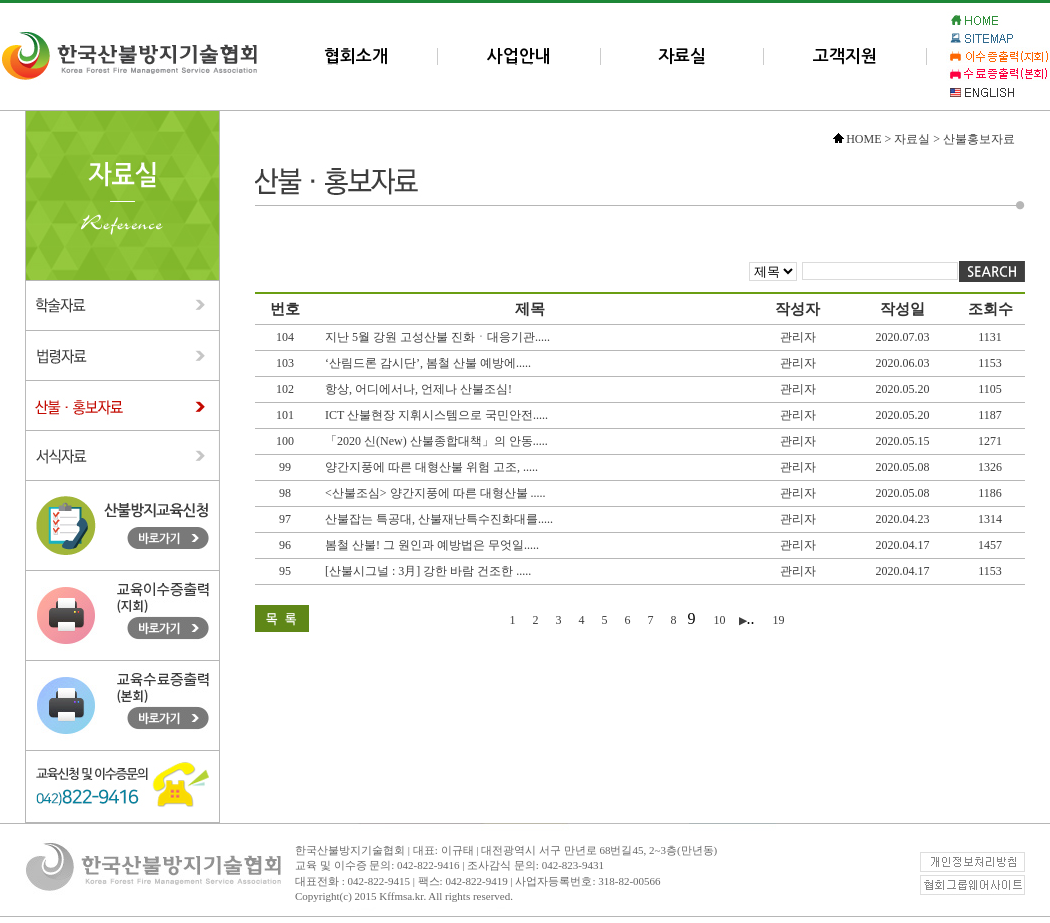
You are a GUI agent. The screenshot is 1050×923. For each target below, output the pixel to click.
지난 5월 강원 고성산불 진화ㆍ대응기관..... (437, 337)
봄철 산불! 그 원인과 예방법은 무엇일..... (432, 545)
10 (721, 620)
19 (779, 620)
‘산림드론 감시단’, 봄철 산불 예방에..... (428, 363)
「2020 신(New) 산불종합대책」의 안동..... (436, 441)
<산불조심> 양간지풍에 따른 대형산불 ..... (435, 493)
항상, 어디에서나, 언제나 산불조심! (418, 389)
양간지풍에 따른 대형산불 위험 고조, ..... (431, 467)
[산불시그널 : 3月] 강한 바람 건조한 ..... (428, 571)
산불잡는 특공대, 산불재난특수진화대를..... (439, 519)
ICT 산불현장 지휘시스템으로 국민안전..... (436, 415)
